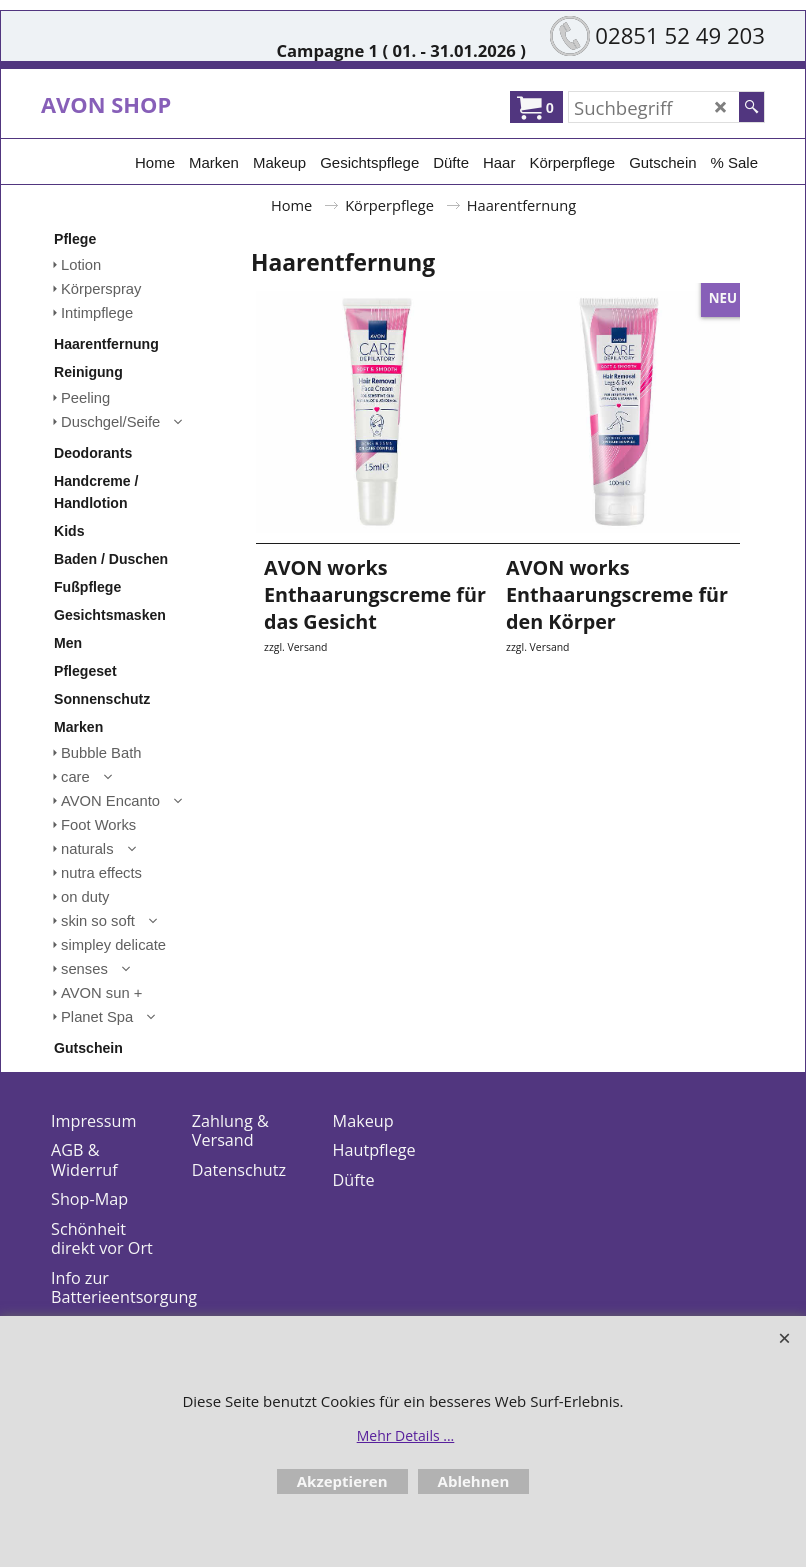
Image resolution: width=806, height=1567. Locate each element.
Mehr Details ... (406, 1435)
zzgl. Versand (295, 665)
